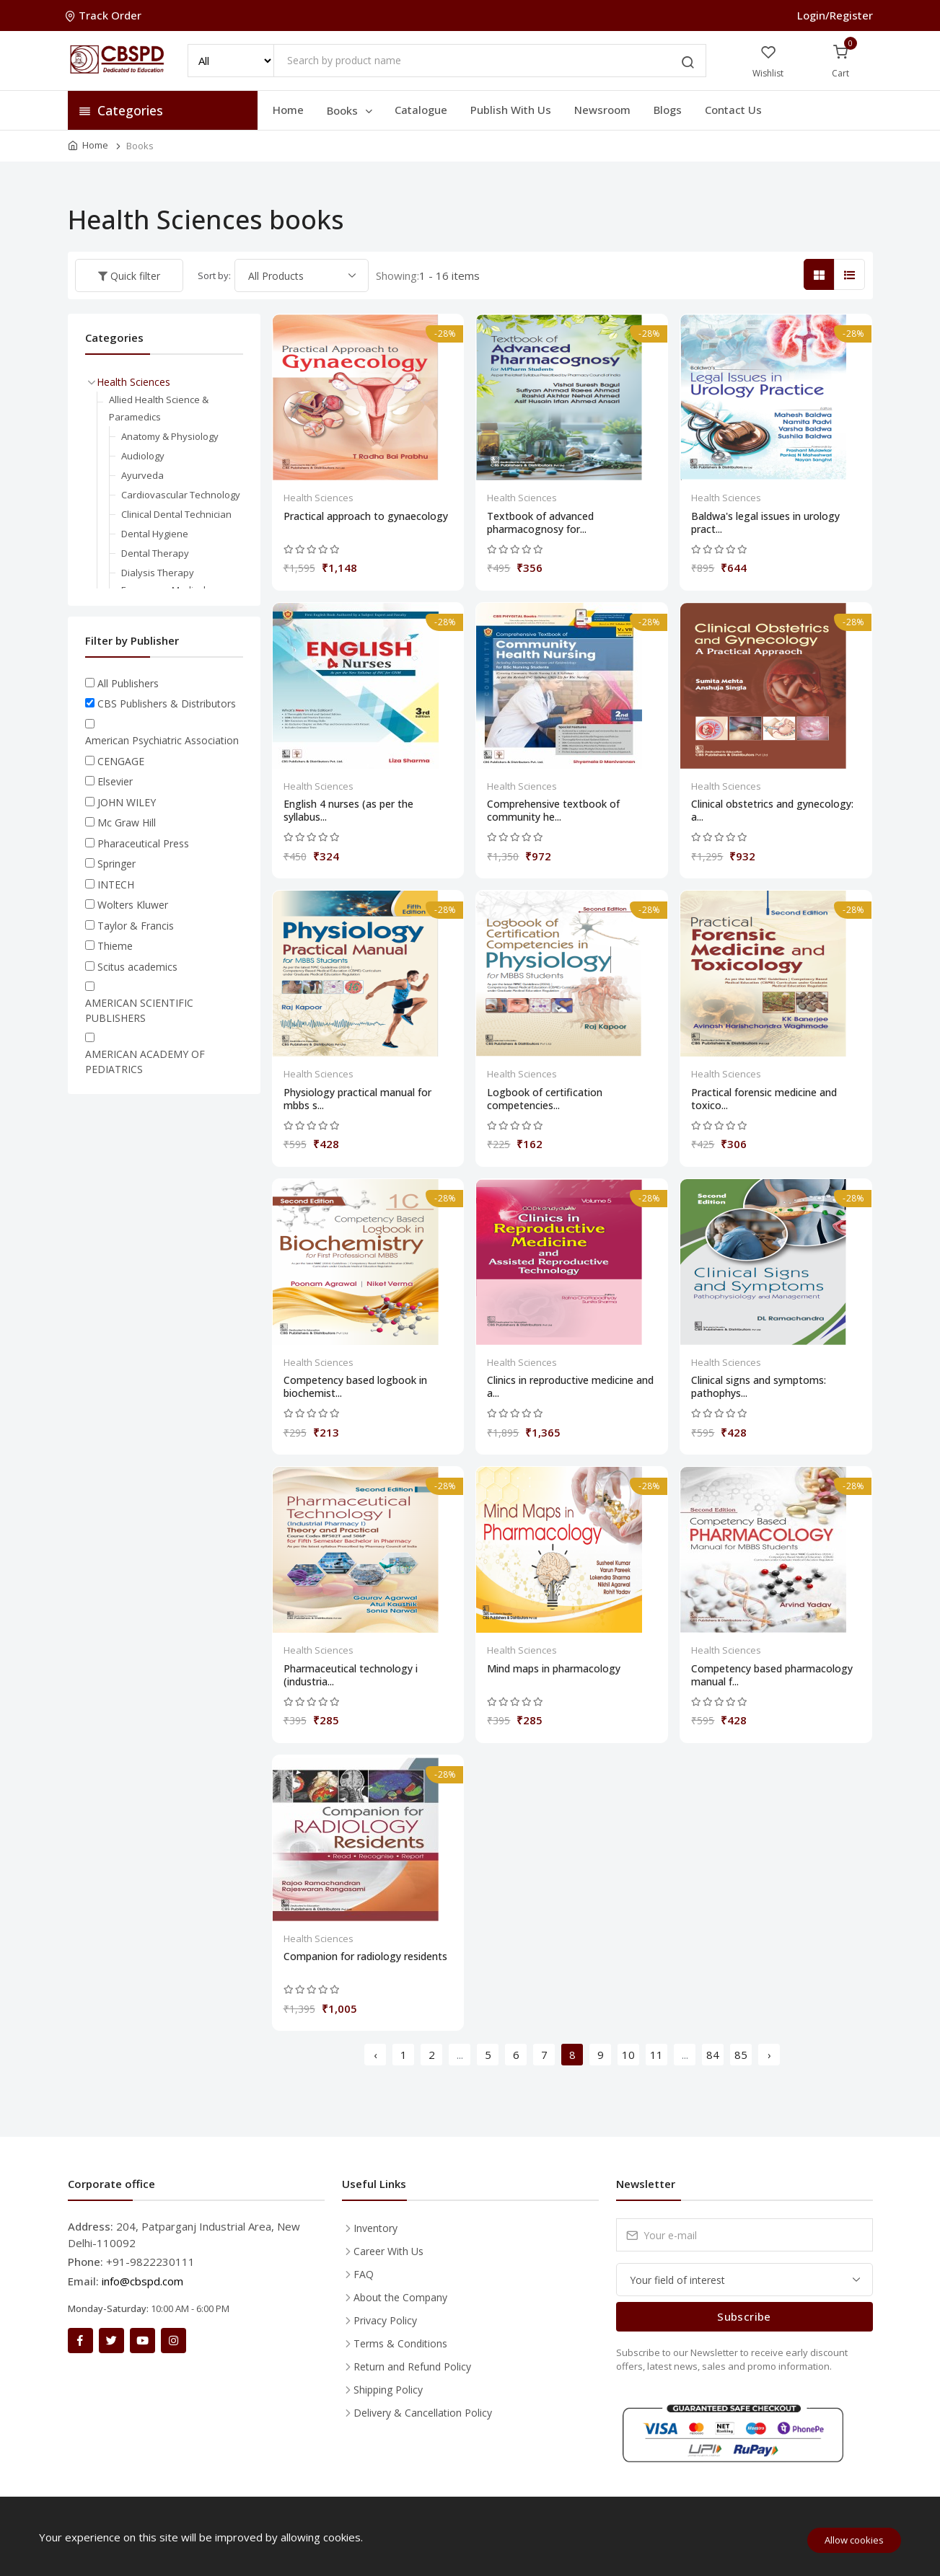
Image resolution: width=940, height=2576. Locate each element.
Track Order (104, 15)
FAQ (363, 2274)
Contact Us (733, 109)
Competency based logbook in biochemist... (355, 1387)
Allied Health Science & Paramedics (158, 408)
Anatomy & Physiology (170, 436)
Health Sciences (318, 497)
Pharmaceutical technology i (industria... (351, 1675)
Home (288, 109)
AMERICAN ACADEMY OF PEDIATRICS (145, 1061)
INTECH (115, 884)
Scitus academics (137, 967)
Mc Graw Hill (126, 822)
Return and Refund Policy (412, 2366)
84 (712, 2054)
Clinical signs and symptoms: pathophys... (758, 1387)
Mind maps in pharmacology (553, 1668)
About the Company (400, 2297)
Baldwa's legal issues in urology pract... (765, 523)
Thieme (115, 946)
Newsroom (602, 109)
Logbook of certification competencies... (544, 1099)
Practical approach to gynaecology (366, 516)
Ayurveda (142, 475)
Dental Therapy (155, 553)
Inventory (375, 2228)
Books (350, 110)
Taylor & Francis (135, 925)
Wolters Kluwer (132, 905)
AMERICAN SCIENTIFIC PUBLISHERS (139, 1010)
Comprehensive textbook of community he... (553, 811)
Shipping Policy (388, 2389)
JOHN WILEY (126, 802)
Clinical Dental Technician (176, 514)
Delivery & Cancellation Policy (422, 2413)
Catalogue (421, 109)
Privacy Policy (385, 2320)
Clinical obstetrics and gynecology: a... (772, 811)
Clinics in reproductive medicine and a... (570, 1387)
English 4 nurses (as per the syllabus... (348, 811)
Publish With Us (510, 109)
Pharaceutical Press (143, 843)
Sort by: (214, 275)
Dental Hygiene (154, 533)
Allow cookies (854, 2539)
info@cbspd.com (142, 2281)
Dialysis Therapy (157, 572)
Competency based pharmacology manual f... (772, 1675)
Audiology (142, 455)
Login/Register (835, 15)
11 (656, 2054)
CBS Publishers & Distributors (166, 703)
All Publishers (128, 683)
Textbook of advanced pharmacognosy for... (540, 523)
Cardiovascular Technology (180, 494)
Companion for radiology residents (365, 1956)
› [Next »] (769, 2054)
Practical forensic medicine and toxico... (764, 1099)
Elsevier (115, 781)
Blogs (668, 109)
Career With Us (388, 2251)
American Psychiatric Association (162, 740)
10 (628, 2054)
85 (740, 2054)
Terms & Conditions (400, 2343)
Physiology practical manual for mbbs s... (357, 1099)
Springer (116, 863)
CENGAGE (120, 761)
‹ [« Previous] (375, 2054)
